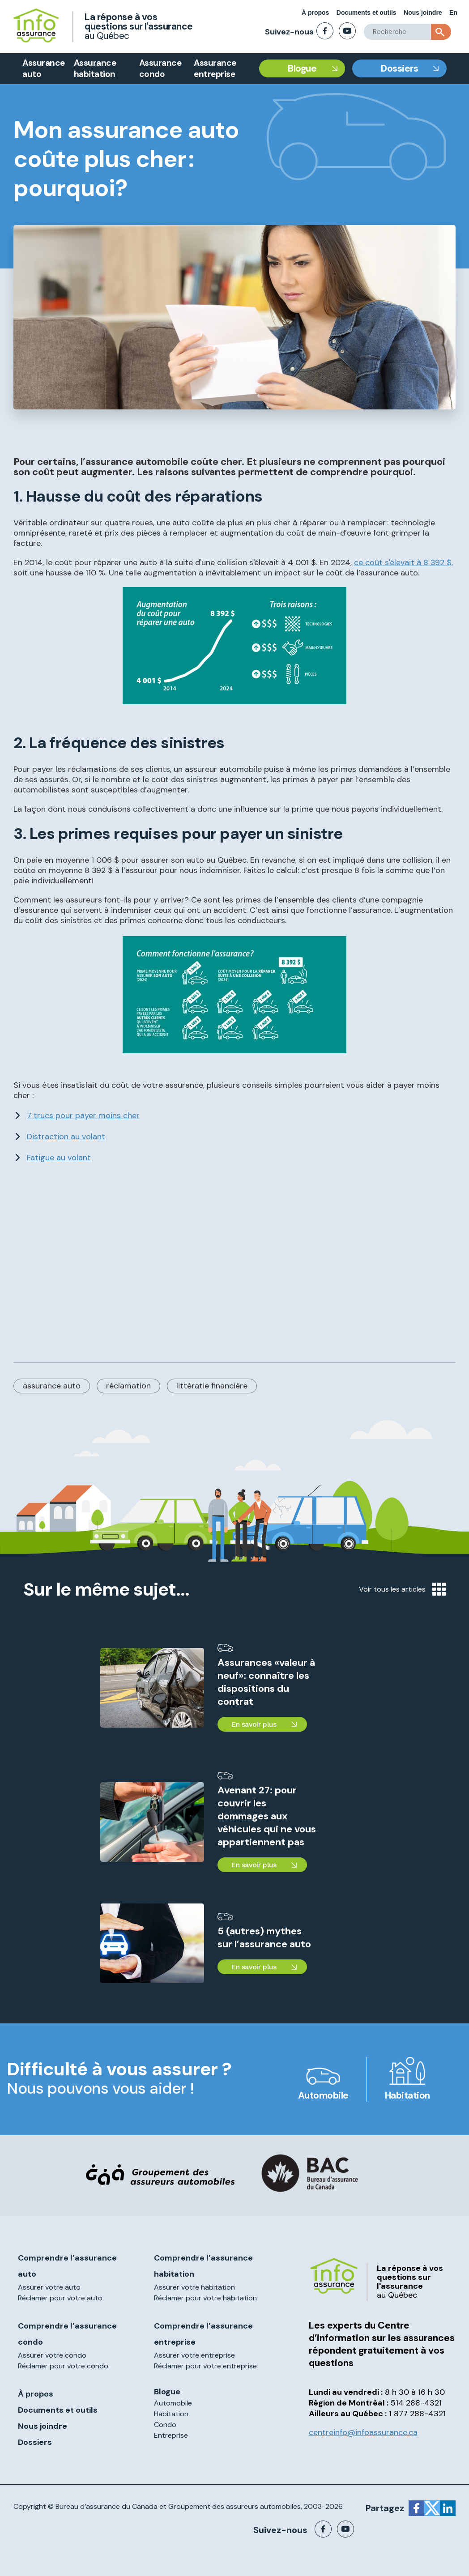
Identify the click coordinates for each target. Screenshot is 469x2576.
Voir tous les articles (402, 1589)
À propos (315, 12)
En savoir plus (253, 1724)
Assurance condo (160, 68)
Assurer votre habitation (194, 2287)
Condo (165, 2424)
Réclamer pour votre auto (60, 2298)
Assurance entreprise (215, 68)
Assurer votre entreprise (194, 2355)
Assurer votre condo (52, 2355)
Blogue (302, 68)
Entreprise (171, 2435)
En (453, 12)
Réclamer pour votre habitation (205, 2298)
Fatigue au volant (59, 1157)
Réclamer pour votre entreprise (205, 2366)
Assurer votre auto (49, 2287)
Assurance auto (43, 68)
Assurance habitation (95, 68)
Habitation (407, 2095)
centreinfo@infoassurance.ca (363, 2432)
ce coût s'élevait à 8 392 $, (403, 562)
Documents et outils (367, 12)
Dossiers (399, 68)
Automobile (323, 2095)
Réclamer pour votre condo (63, 2366)
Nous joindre (423, 12)
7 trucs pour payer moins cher (83, 1115)
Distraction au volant (66, 1136)
